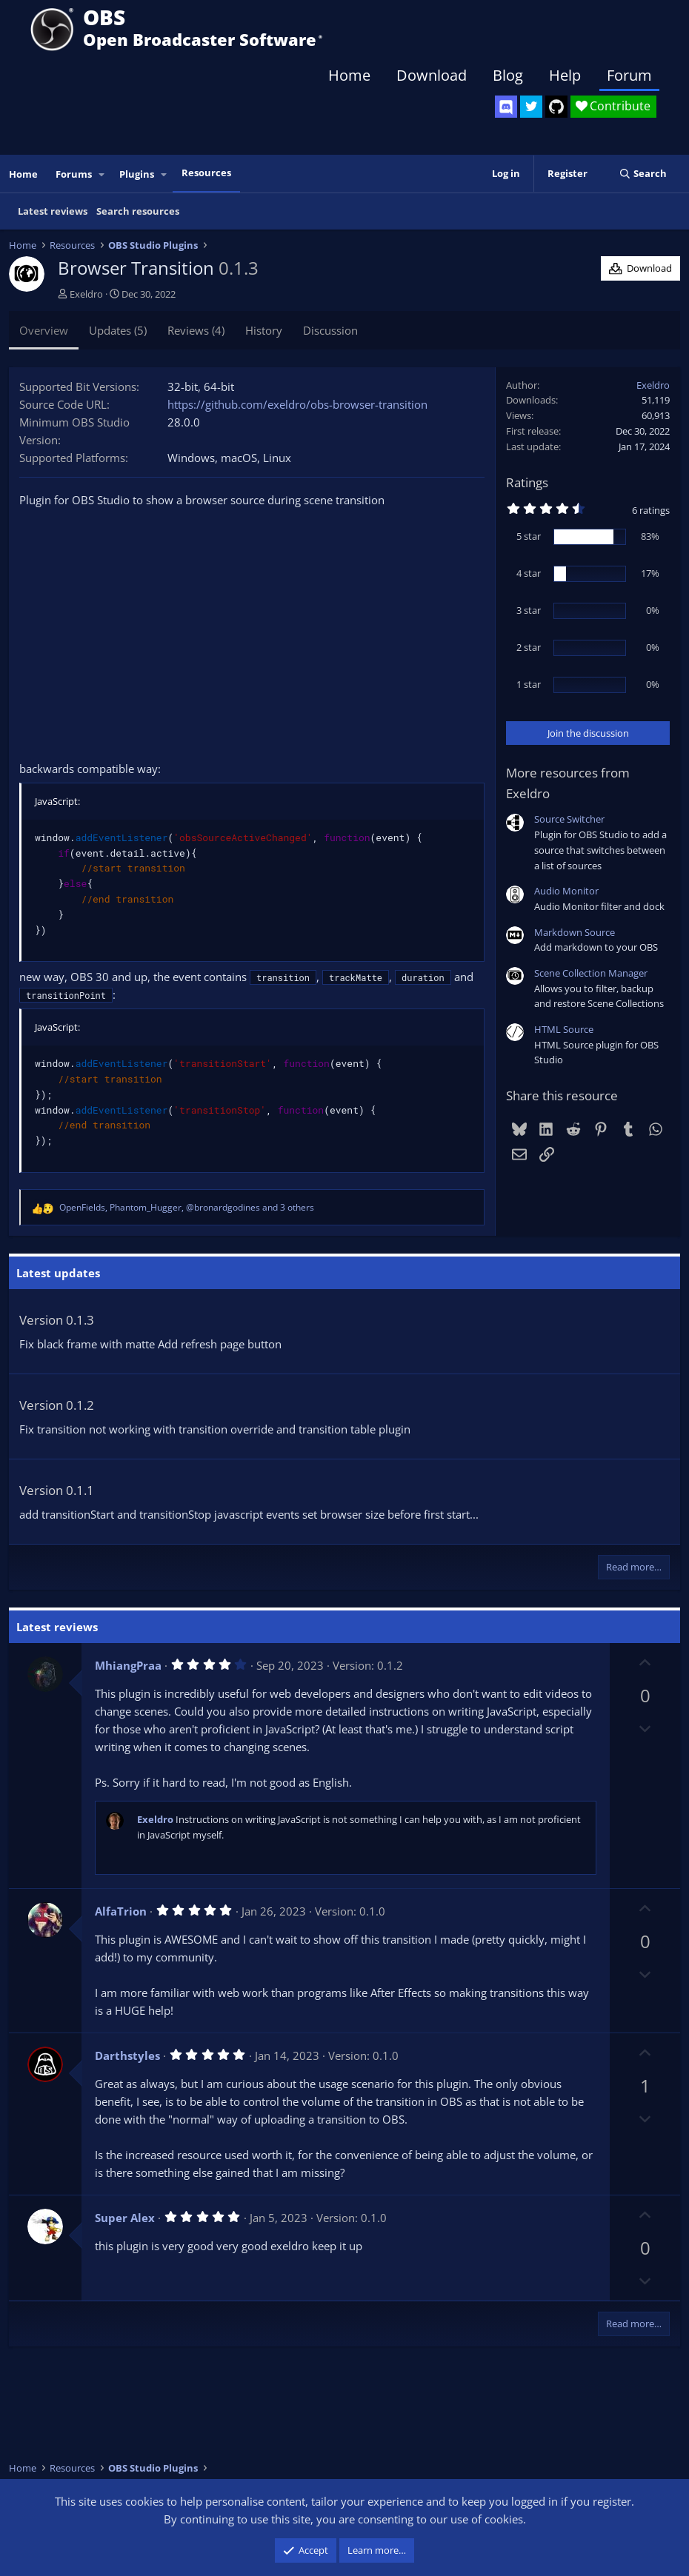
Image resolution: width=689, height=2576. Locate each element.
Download (431, 75)
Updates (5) (118, 330)
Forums (74, 174)
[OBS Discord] (506, 107)
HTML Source (563, 1029)
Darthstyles (127, 2055)
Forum (629, 75)
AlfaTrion (121, 1911)
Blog (508, 75)
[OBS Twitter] (531, 107)
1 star (528, 684)
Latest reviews (52, 211)
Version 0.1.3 (56, 1319)
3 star (528, 610)
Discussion (330, 330)
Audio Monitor (566, 890)
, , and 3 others (186, 1207)
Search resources (137, 211)
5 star (528, 536)
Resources (206, 172)
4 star (528, 573)
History (263, 330)
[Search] (642, 173)
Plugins (136, 174)
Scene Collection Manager (591, 973)
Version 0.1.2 (56, 1405)
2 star (528, 647)
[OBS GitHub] (556, 107)
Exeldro (86, 294)
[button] (102, 174)
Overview (43, 330)
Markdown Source (574, 932)
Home (349, 75)
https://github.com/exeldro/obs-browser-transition (297, 404)
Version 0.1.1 (56, 1490)
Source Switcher (569, 819)
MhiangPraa (128, 1665)
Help (565, 75)
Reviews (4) (195, 330)
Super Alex (125, 2217)
